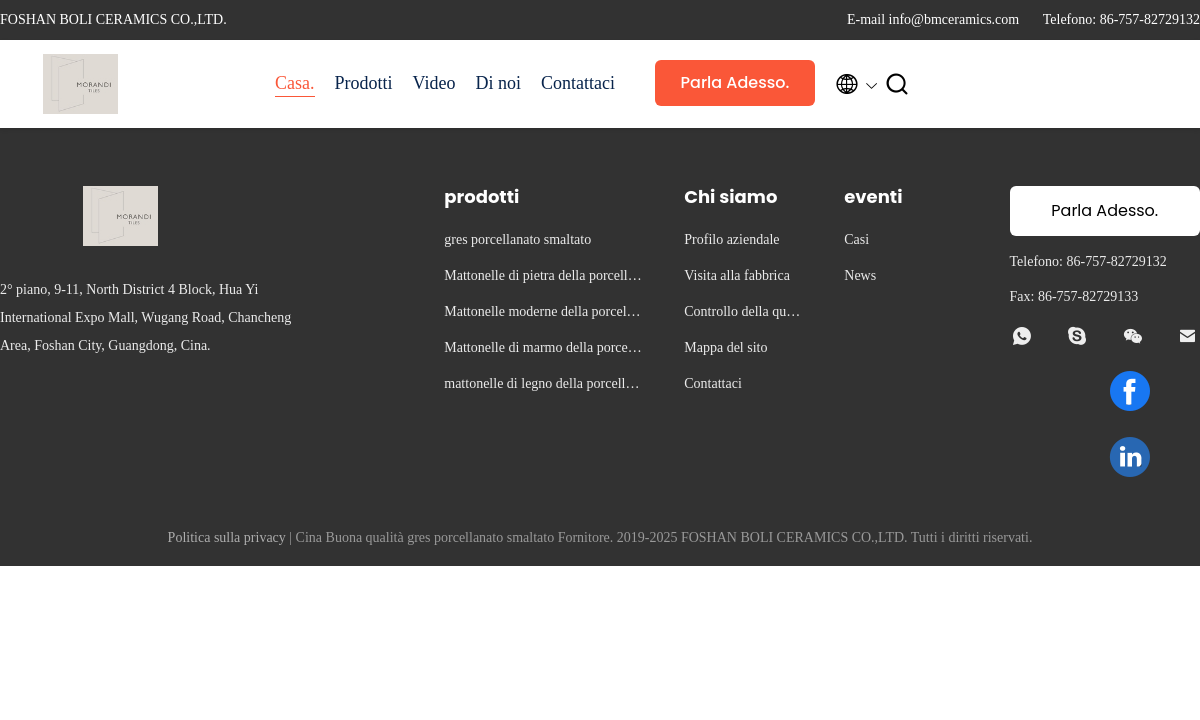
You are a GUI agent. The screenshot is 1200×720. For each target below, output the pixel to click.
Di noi (498, 83)
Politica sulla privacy (227, 537)
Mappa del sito (725, 347)
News (860, 275)
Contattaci (578, 83)
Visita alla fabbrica (737, 275)
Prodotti (364, 83)
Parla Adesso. (735, 82)
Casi (856, 239)
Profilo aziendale (731, 239)
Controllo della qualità (744, 314)
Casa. (295, 83)
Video (434, 83)
